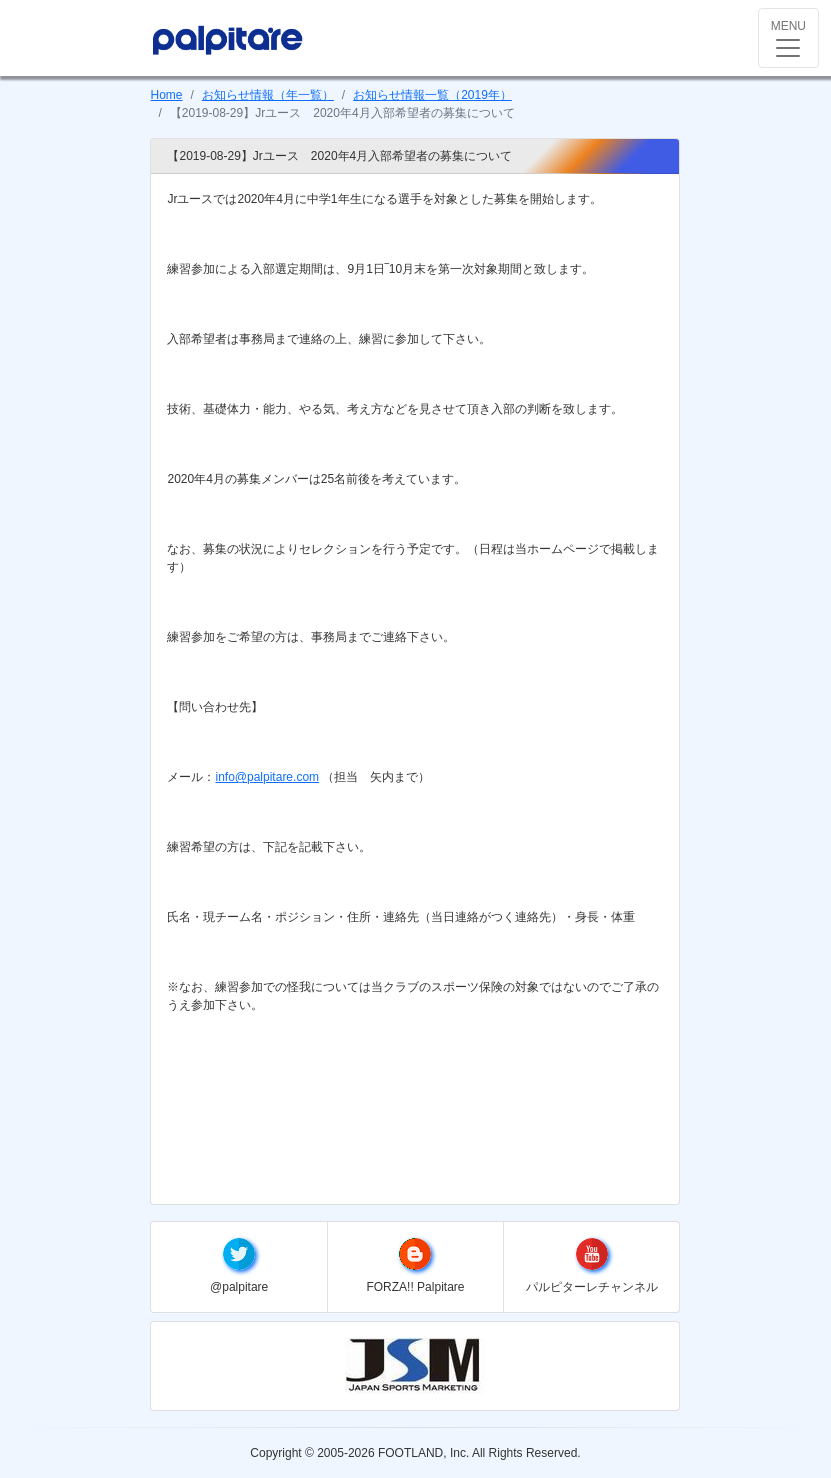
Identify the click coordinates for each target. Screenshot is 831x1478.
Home (166, 95)
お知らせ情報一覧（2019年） (432, 95)
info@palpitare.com (267, 777)
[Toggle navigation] (788, 38)
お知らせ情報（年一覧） (268, 95)
